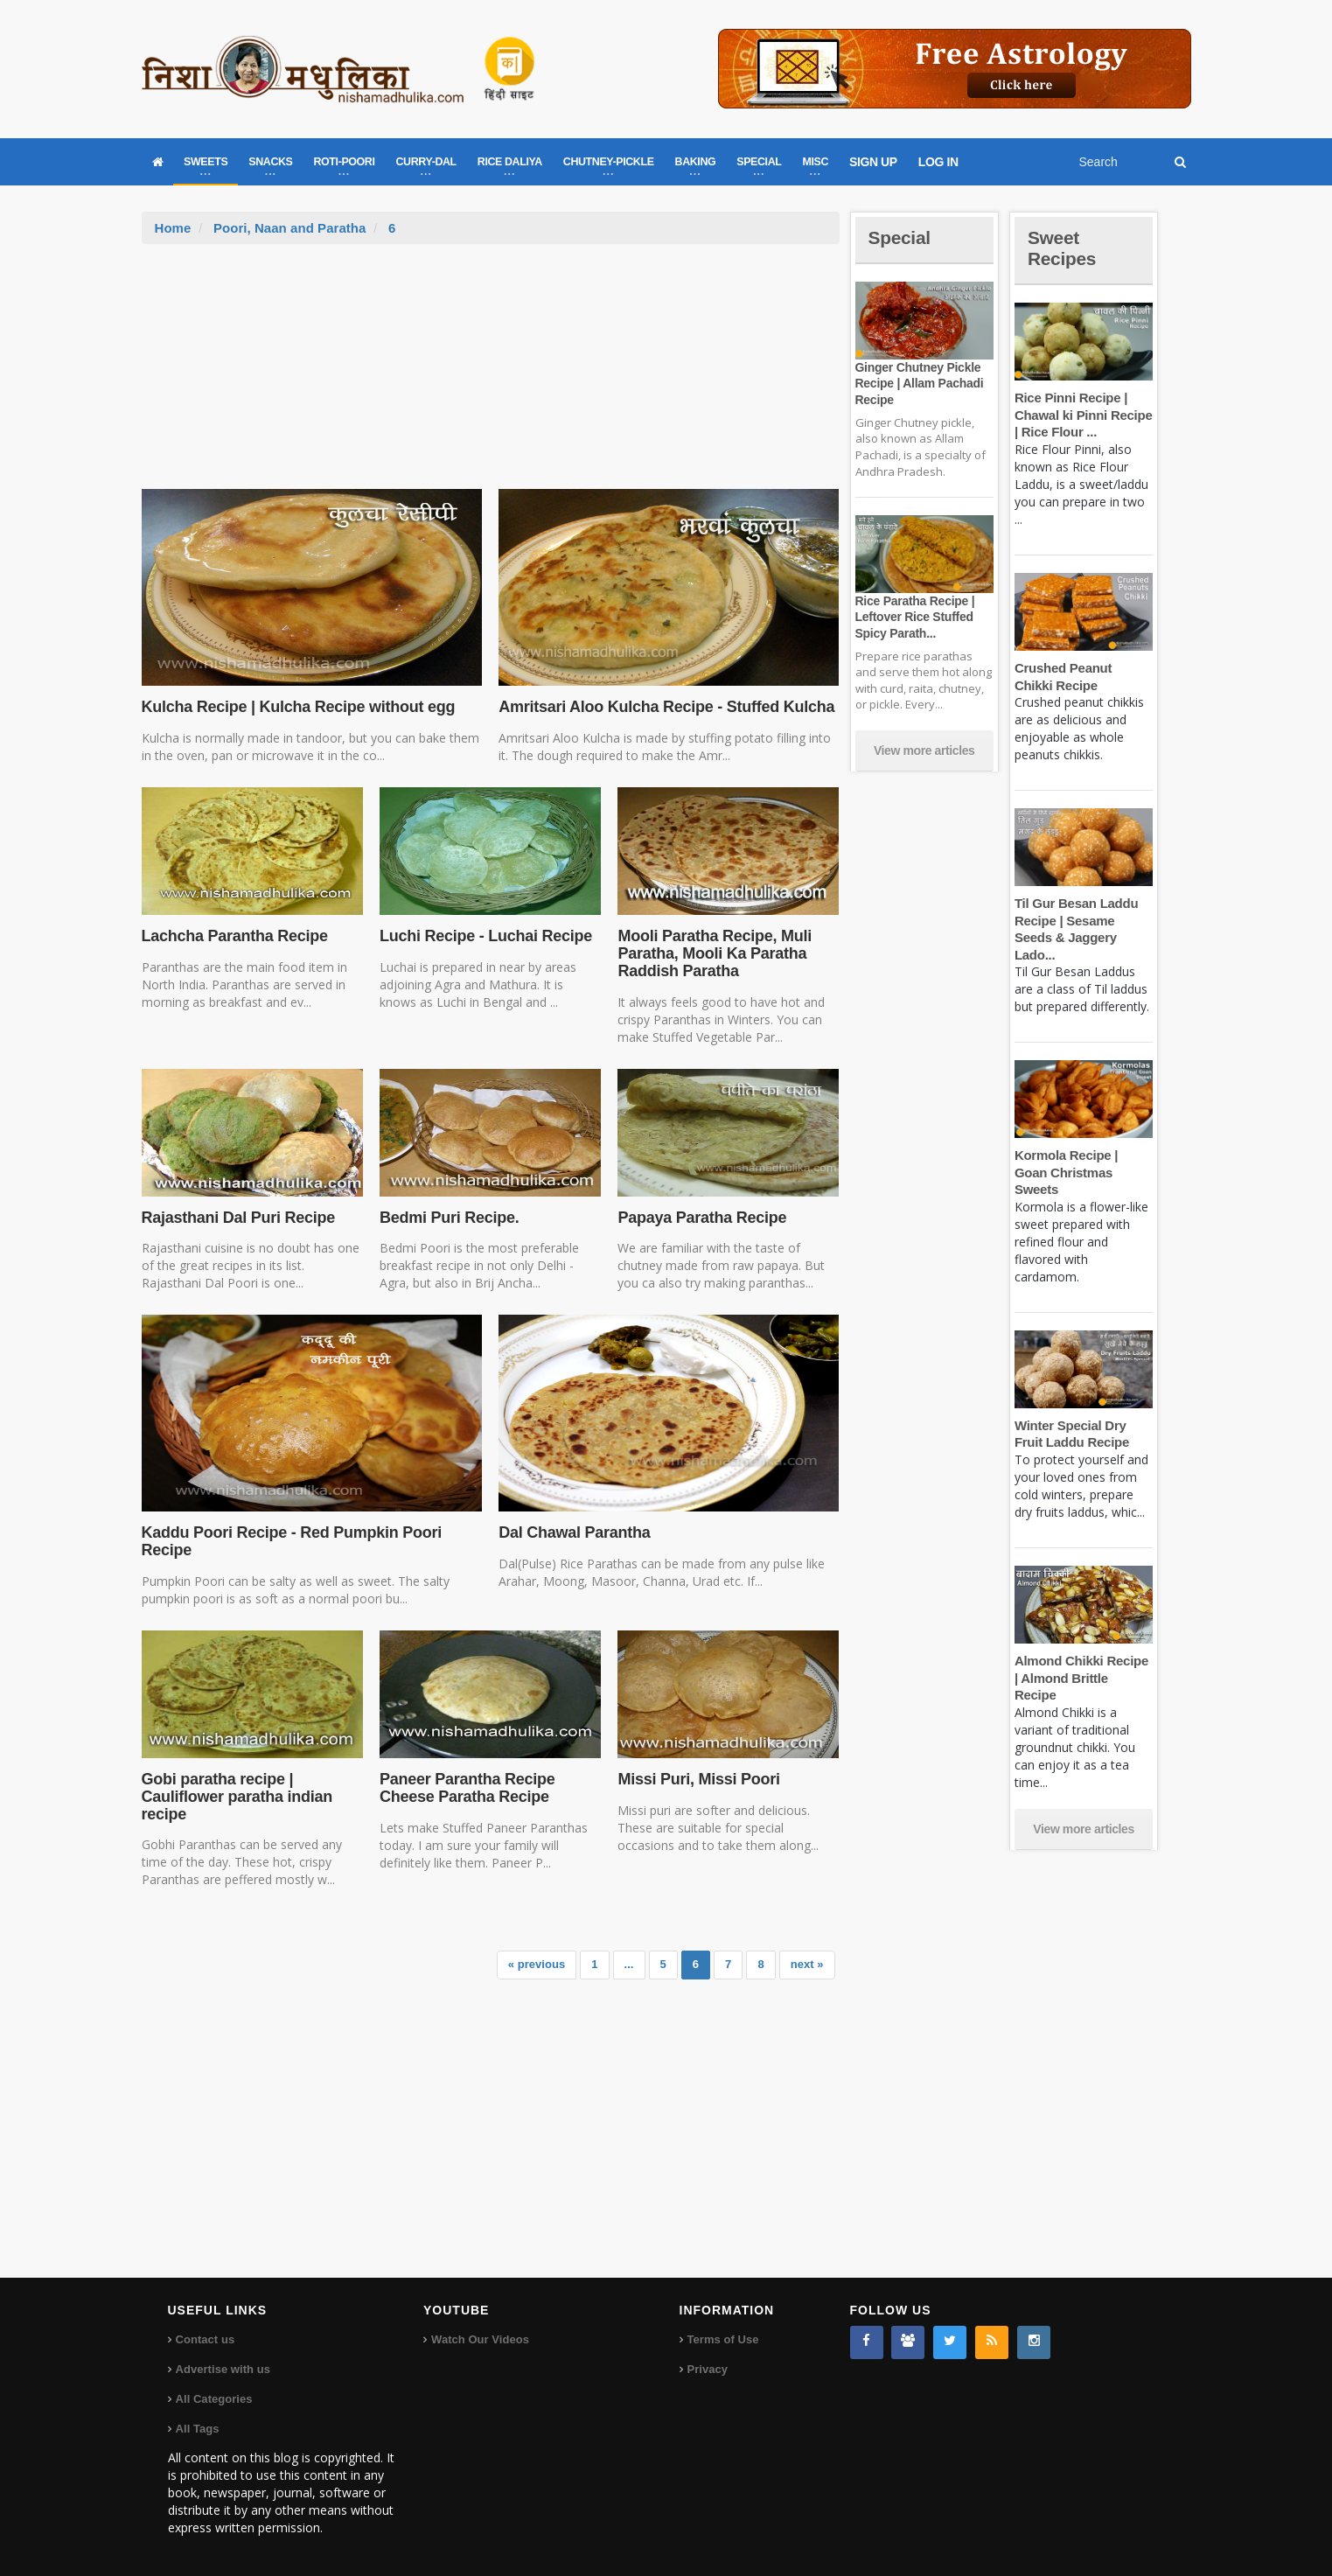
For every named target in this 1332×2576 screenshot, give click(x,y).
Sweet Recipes (1063, 248)
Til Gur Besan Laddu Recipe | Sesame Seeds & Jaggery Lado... (1084, 920)
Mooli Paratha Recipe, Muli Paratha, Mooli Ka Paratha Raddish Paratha (712, 953)
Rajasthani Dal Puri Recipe (237, 1217)
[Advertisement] (490, 375)
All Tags (198, 2428)
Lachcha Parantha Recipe (233, 936)
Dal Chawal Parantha (573, 1532)
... (629, 1964)
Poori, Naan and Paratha (289, 227)
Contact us (205, 2339)
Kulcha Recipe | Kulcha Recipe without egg (296, 707)
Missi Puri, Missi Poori (697, 1779)
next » (807, 1964)
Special (900, 237)
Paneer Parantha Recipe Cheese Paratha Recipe (466, 1787)
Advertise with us (223, 2369)
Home (173, 227)
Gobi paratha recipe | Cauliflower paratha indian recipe (236, 1796)
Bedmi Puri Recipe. (448, 1217)
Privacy (707, 2369)
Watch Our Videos (479, 2339)
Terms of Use (722, 2339)
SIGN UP (873, 162)
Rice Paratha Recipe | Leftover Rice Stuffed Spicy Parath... (914, 616)
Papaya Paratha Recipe (700, 1217)
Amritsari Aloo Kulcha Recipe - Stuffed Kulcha (663, 707)
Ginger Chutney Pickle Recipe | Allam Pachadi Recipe (918, 383)
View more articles (924, 750)
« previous (537, 1964)
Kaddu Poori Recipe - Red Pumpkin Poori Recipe (289, 1541)
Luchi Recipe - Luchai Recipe (484, 936)
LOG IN (938, 162)
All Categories (214, 2398)
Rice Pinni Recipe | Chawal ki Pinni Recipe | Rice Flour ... (1082, 414)
